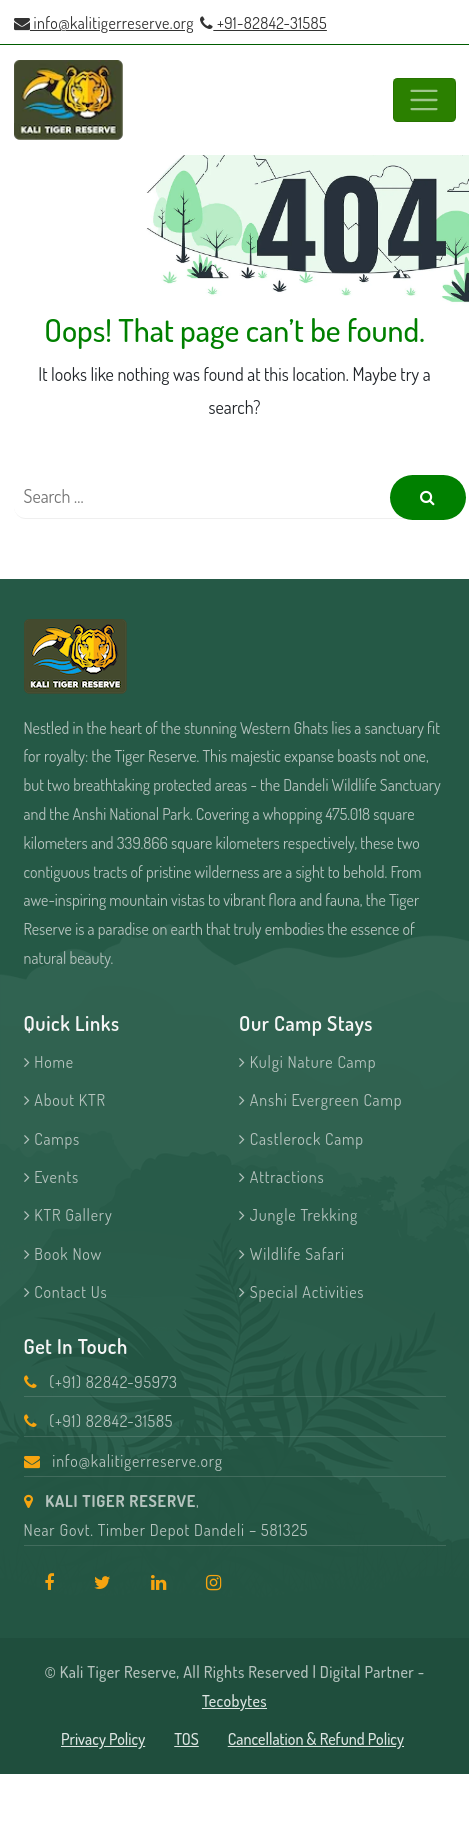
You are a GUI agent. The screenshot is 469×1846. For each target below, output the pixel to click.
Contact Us (66, 1292)
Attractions (281, 1177)
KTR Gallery (68, 1215)
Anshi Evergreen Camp (320, 1100)
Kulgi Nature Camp (307, 1062)
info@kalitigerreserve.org (104, 23)
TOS (186, 1739)
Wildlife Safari (292, 1254)
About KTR (65, 1100)
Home (49, 1062)
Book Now (63, 1254)
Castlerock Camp (301, 1139)
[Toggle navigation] (424, 100)
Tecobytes (234, 1701)
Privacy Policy (103, 1739)
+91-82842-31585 (263, 23)
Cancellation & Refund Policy (316, 1739)
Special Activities (301, 1292)
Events (51, 1177)
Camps (52, 1139)
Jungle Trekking (298, 1215)
